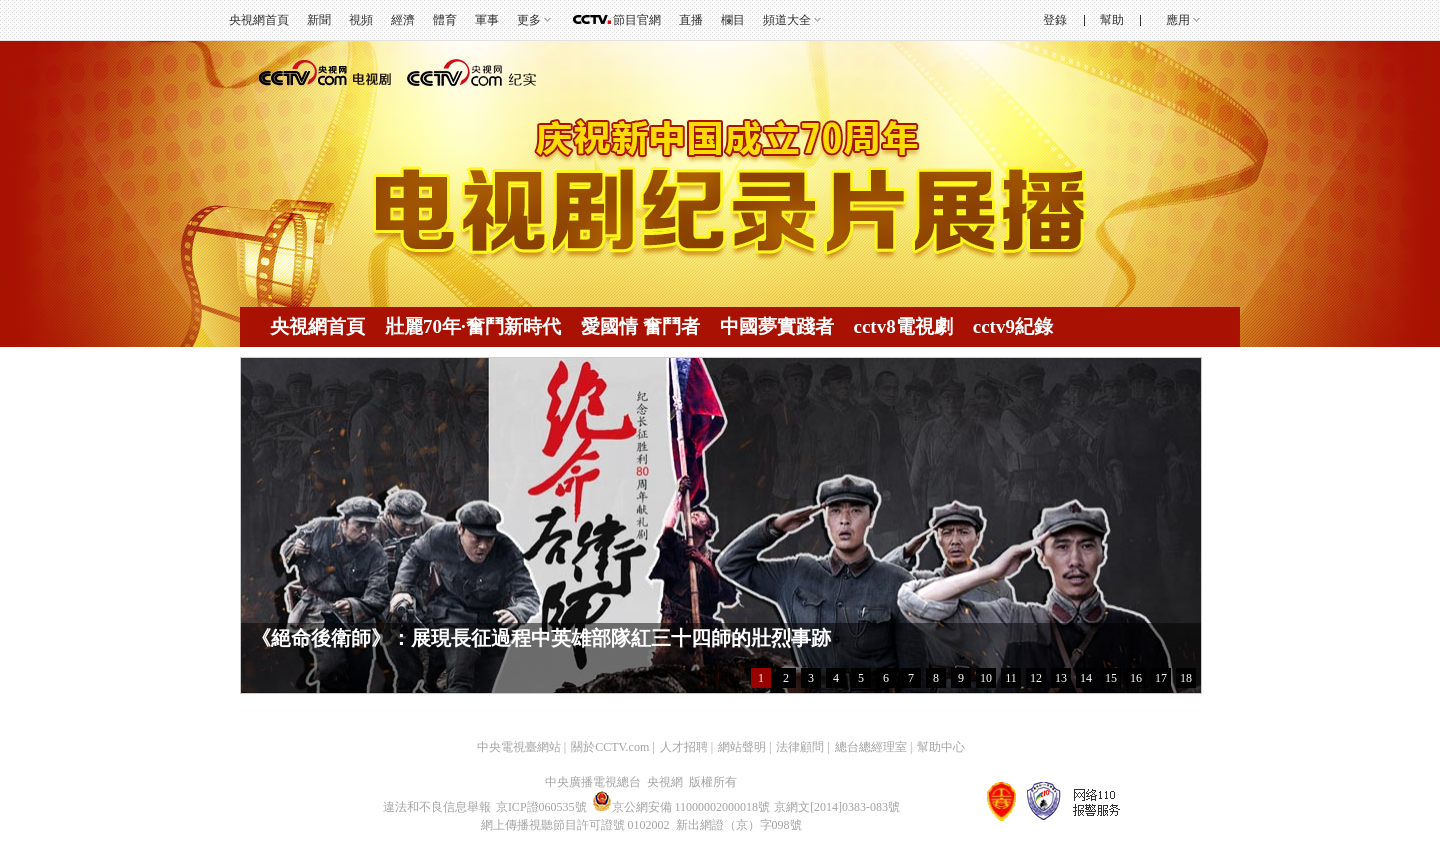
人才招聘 (684, 747)
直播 (691, 20)
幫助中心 (941, 747)
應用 (1178, 20)
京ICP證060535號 (541, 807)
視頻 (361, 20)
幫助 (1112, 20)
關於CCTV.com (610, 747)
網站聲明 (742, 747)
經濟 (403, 20)
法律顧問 (800, 747)
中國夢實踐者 (777, 326)
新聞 (319, 20)
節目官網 (637, 20)
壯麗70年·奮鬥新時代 (473, 326)
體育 (445, 20)
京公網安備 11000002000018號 (681, 807)
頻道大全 (787, 20)
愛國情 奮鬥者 (640, 326)
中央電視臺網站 (519, 747)
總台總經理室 (871, 747)
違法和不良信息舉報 (437, 807)
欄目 (733, 20)
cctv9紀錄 (1013, 326)
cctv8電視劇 (903, 326)
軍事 (487, 20)
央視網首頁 (259, 20)
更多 (529, 20)
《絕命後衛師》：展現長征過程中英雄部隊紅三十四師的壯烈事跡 (541, 638)
